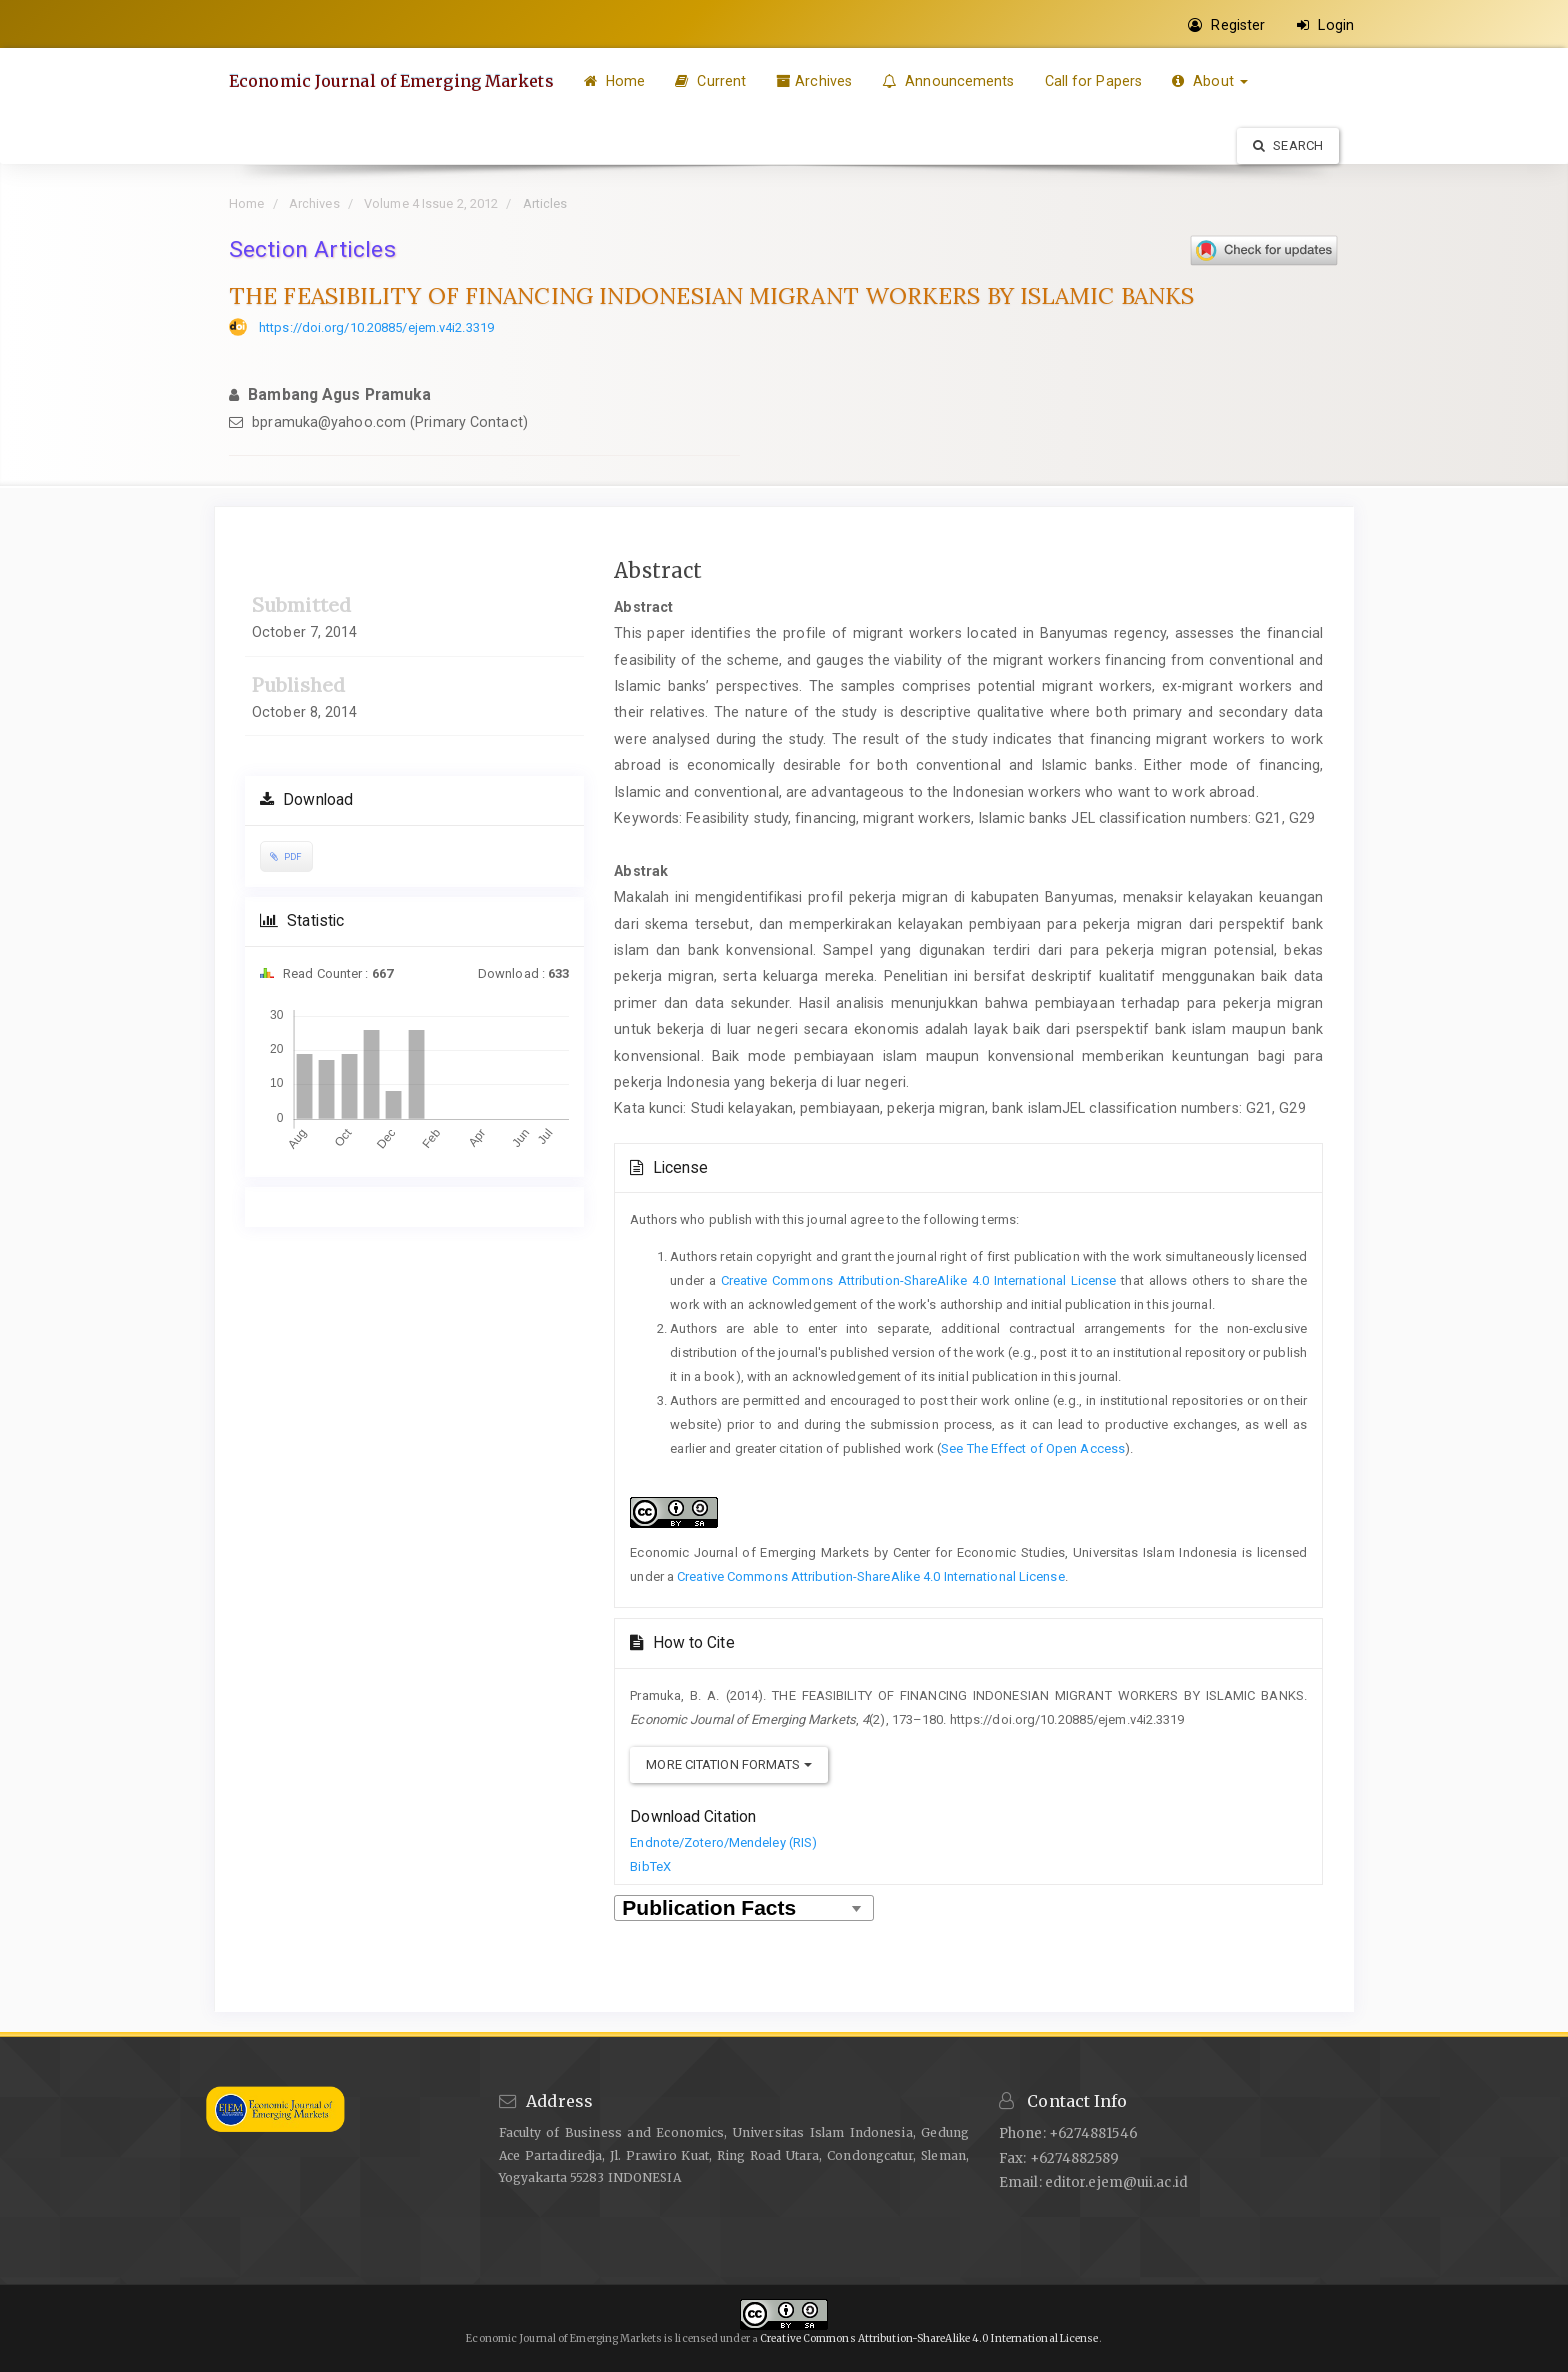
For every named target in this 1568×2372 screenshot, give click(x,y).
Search (1288, 145)
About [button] (1210, 81)
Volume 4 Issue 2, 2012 (431, 203)
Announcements (948, 81)
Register (1226, 25)
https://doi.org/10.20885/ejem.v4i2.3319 (376, 327)
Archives (814, 81)
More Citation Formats (728, 1764)
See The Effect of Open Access (1033, 1448)
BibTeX (650, 1866)
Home (615, 81)
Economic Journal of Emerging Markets (391, 81)
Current (710, 81)
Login (1325, 25)
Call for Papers (1094, 81)
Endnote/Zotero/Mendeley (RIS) (723, 1842)
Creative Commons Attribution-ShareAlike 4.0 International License (919, 1280)
